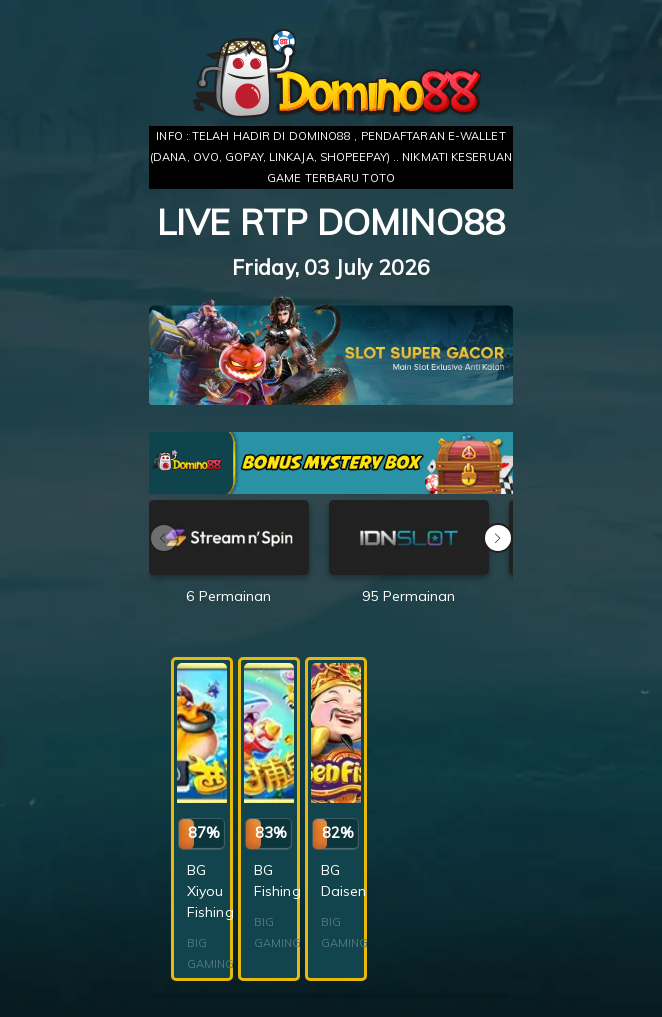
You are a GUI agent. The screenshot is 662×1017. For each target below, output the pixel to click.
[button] (498, 538)
